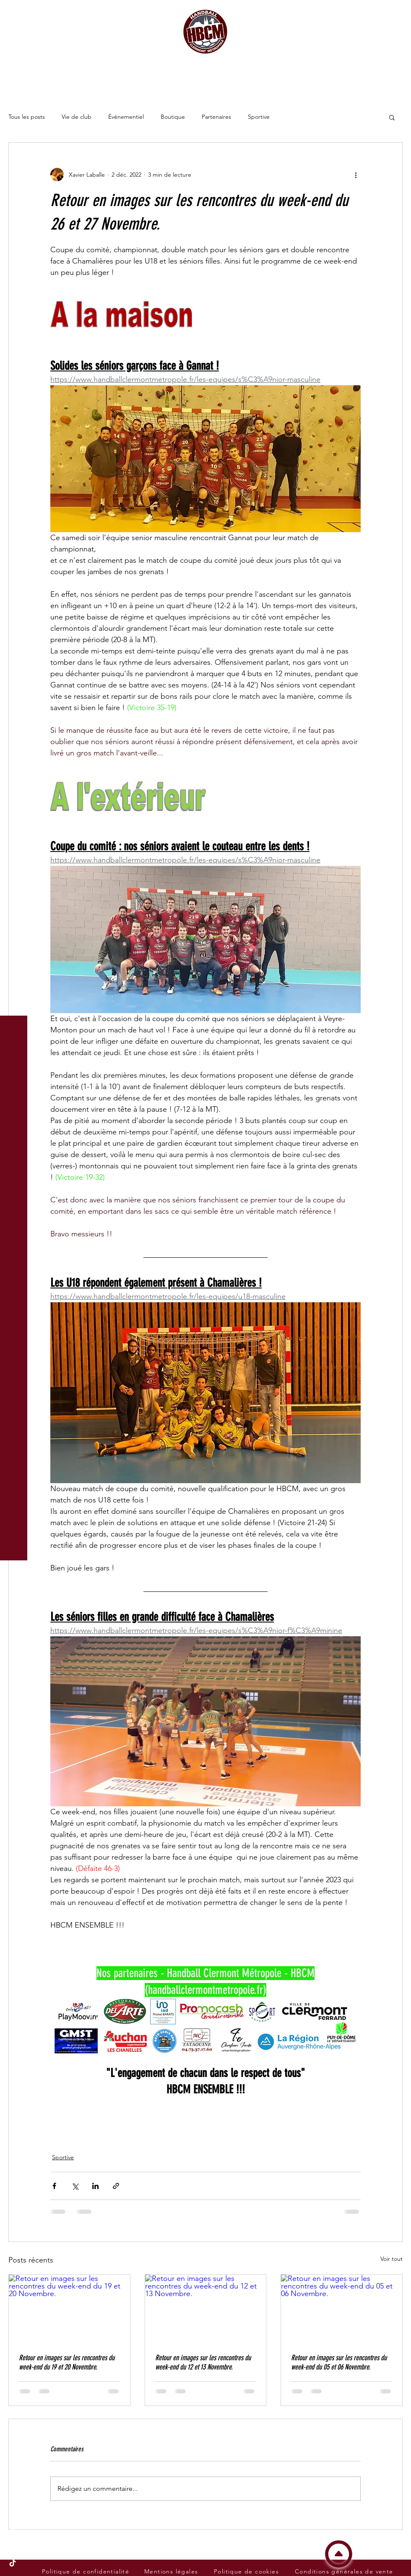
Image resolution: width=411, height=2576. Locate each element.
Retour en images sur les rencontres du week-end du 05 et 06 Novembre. (339, 2362)
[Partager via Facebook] (54, 2186)
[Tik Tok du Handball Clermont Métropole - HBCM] (12, 2563)
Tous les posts (26, 116)
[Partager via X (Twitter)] (75, 2186)
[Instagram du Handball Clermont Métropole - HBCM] (12, 2546)
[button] (14, 12)
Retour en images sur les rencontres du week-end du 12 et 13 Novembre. (203, 2362)
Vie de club (76, 116)
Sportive (259, 116)
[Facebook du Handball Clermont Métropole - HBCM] (12, 2530)
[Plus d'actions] (356, 175)
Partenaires (216, 116)
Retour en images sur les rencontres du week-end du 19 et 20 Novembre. (66, 2362)
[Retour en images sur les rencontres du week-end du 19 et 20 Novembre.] (69, 2309)
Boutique (173, 116)
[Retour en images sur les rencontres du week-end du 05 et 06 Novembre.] (341, 2309)
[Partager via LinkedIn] (95, 2186)
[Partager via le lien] (116, 2186)
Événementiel (126, 116)
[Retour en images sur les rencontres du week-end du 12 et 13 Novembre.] (205, 2309)
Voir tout (391, 2258)
